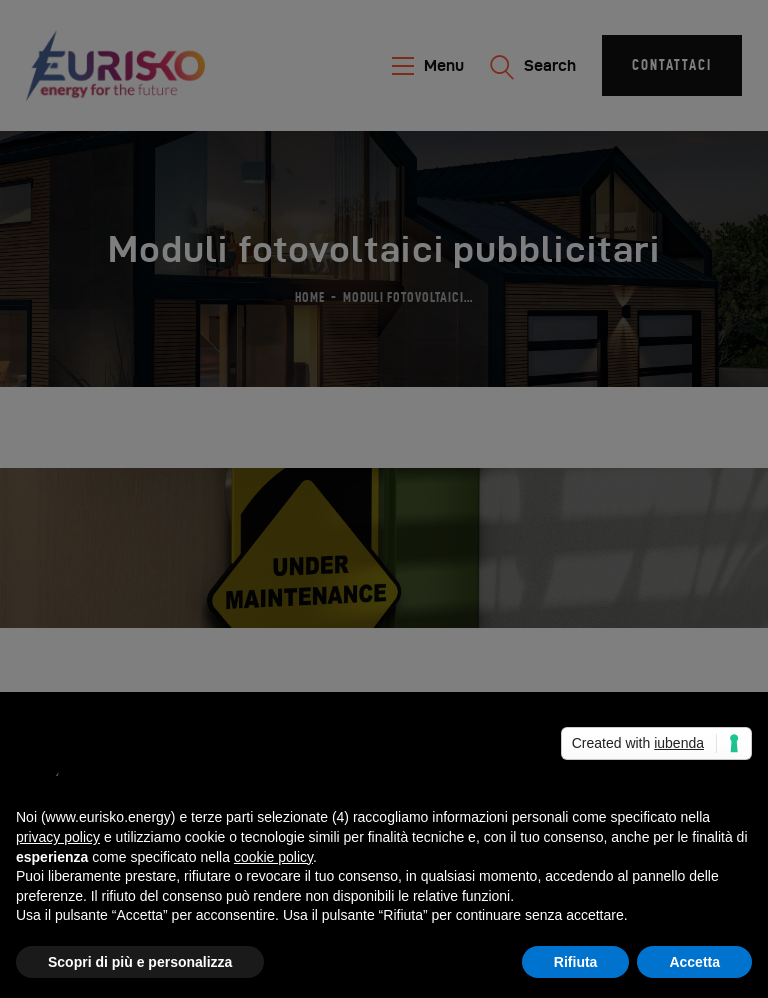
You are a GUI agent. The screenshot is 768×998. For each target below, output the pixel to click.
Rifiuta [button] (576, 962)
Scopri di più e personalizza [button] (140, 962)
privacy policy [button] (58, 837)
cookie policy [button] (273, 857)
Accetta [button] (694, 962)
